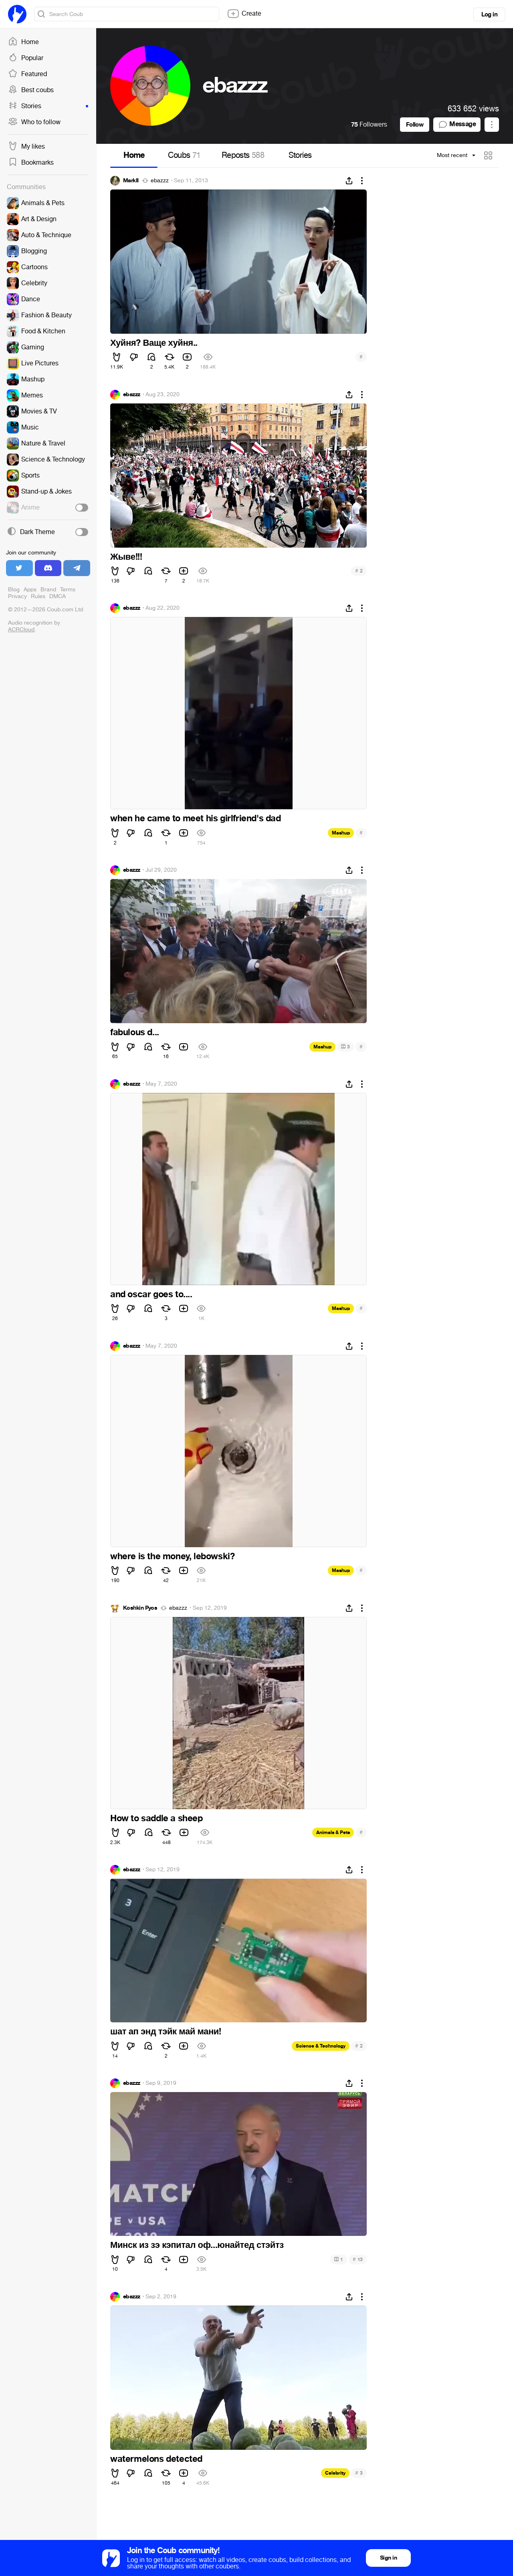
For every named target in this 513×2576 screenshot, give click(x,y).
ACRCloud (21, 629)
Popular (25, 58)
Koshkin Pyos (140, 1608)
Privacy (17, 596)
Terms (67, 589)
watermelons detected (156, 2459)
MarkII (131, 180)
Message (457, 124)
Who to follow (34, 122)
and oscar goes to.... (151, 1294)
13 (358, 2259)
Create (244, 13)
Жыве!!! (126, 556)
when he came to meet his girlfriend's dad (195, 818)
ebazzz (160, 180)
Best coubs (31, 90)
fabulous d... (134, 1032)
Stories (48, 106)
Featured (27, 74)
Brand (48, 589)
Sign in (388, 2558)
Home (23, 42)
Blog (14, 589)
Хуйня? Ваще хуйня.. (154, 343)
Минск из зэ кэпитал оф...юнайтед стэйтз (197, 2245)
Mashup (341, 833)
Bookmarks (31, 162)
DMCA (57, 596)
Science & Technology (320, 2046)
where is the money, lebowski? (172, 1556)
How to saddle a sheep (156, 1818)
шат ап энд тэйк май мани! (165, 2031)
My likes (26, 146)
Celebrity (335, 2473)
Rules (38, 596)
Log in (489, 14)
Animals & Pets (333, 1832)
